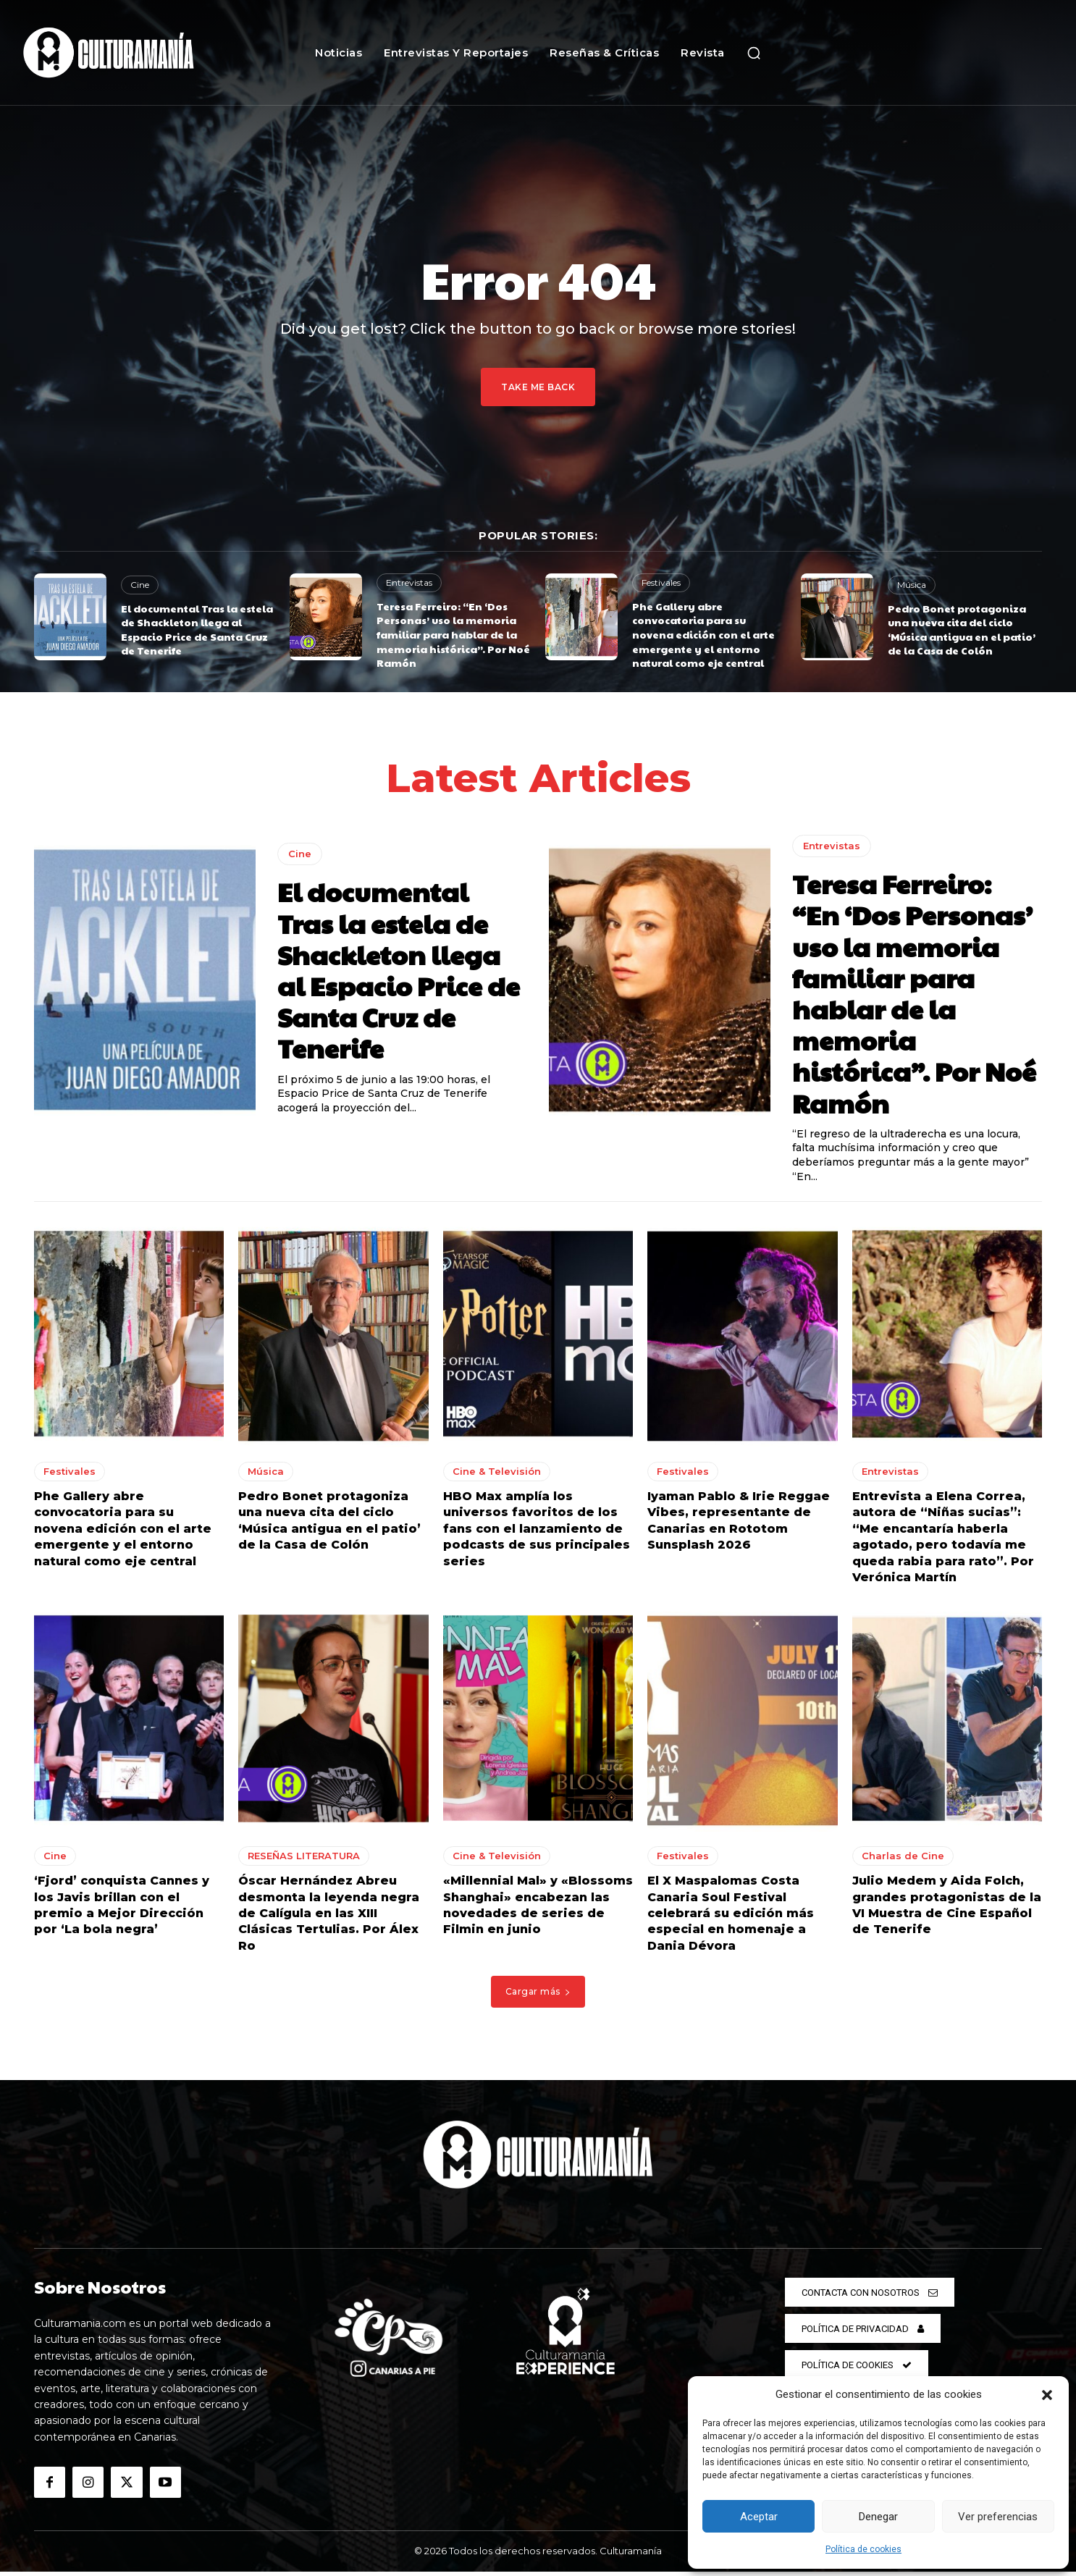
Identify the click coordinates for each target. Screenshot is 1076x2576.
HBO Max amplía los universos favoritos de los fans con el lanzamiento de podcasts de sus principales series (536, 1533)
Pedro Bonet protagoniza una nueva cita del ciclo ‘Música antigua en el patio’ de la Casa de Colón (961, 629)
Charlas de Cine (903, 1860)
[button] (1047, 2395)
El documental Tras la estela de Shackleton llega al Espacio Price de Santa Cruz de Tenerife (197, 629)
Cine (139, 584)
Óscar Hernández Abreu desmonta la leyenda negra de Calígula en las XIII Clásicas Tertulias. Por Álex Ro (328, 1918)
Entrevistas (409, 582)
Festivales (661, 582)
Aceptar (759, 2516)
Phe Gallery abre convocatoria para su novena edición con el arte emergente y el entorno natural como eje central (703, 634)
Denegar (878, 2516)
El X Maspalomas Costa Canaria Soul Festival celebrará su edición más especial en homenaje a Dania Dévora (730, 1918)
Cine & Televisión (497, 1476)
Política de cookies (863, 2549)
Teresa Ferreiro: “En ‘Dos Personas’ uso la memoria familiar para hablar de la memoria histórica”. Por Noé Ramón (453, 634)
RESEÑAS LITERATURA (304, 1860)
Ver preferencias (998, 2516)
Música (911, 584)
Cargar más (538, 1996)
